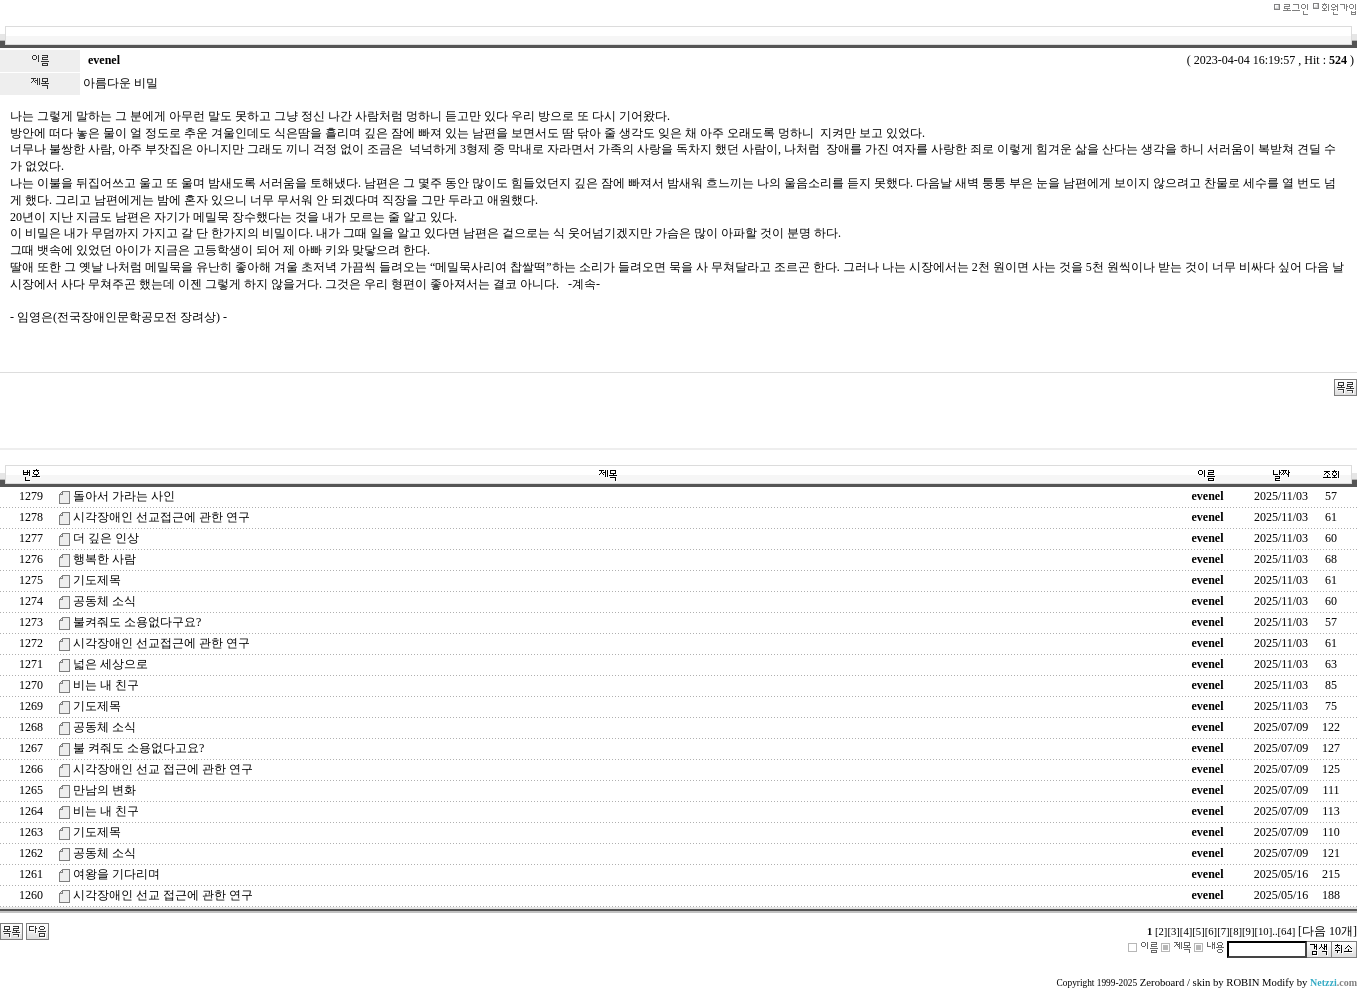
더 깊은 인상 (106, 538)
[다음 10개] (1327, 931)
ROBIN (1242, 982)
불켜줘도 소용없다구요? (137, 622)
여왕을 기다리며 (116, 874)
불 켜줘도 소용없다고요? (138, 748)
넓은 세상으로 (110, 664)
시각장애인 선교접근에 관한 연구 (161, 517)
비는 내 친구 (106, 685)
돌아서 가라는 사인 (124, 496)
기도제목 (97, 580)
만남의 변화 (104, 790)
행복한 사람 (104, 559)
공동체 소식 (104, 601)
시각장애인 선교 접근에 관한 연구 (163, 769)
